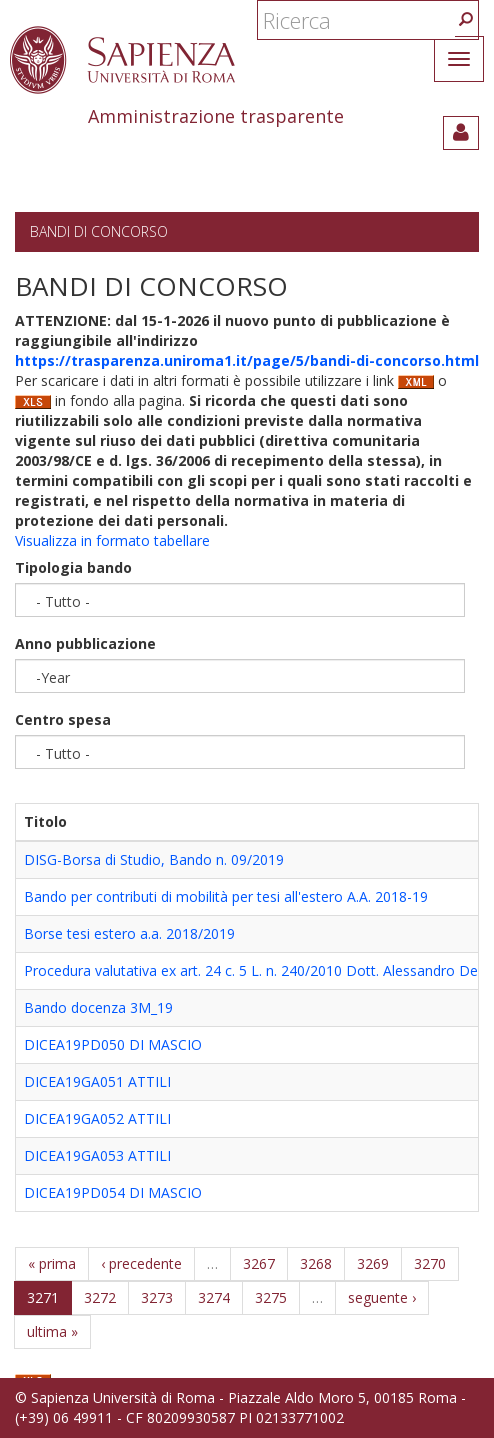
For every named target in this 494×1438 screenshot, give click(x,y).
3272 (100, 1297)
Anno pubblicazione (85, 643)
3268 (316, 1263)
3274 (214, 1297)
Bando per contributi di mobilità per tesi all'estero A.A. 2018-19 (226, 896)
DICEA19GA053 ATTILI (97, 1155)
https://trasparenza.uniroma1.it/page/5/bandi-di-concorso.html (247, 360)
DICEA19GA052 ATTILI (97, 1118)
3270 (430, 1263)
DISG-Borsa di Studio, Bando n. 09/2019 (154, 859)
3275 (271, 1297)
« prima (52, 1263)
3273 (157, 1297)
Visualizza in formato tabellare (112, 540)
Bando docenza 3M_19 (98, 1007)
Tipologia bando (73, 567)
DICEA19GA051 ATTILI (97, 1081)
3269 (373, 1263)
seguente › (382, 1297)
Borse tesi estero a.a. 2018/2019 (129, 933)
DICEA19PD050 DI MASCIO (113, 1044)
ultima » (52, 1331)
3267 (259, 1263)
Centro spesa (63, 719)
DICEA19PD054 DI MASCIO (113, 1192)
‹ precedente (141, 1263)
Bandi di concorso (99, 231)
